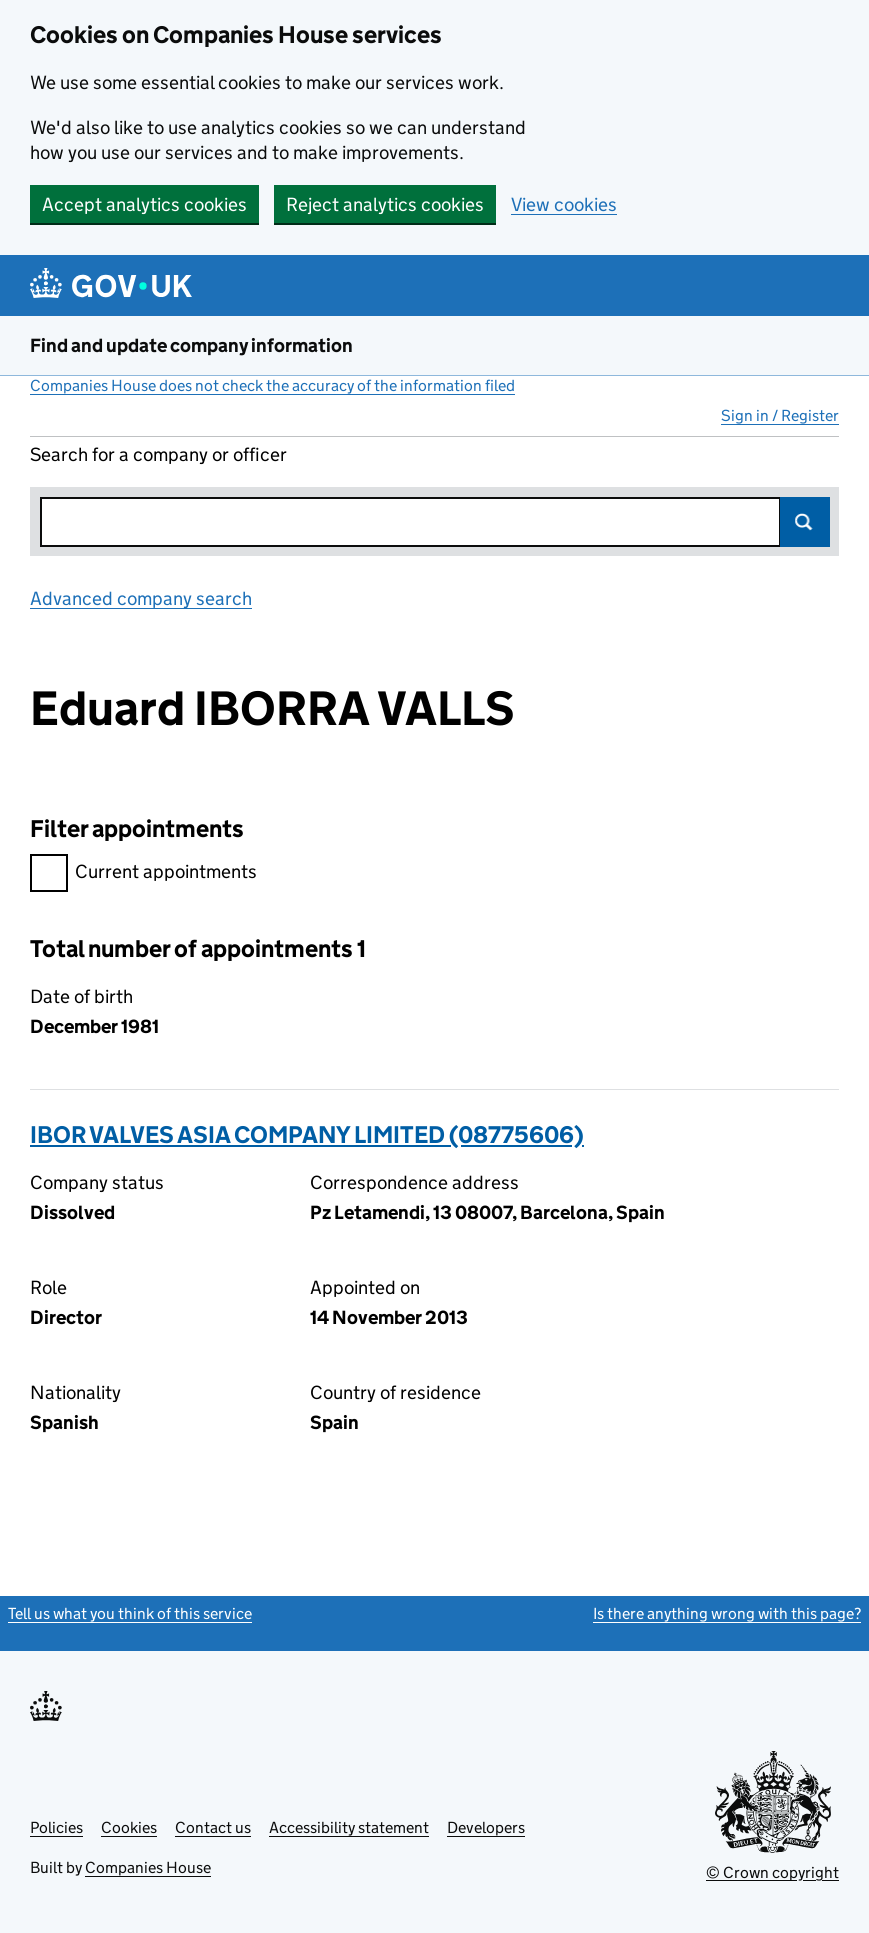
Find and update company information (191, 345)
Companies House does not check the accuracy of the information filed (272, 385)
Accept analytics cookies (144, 204)
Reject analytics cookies (385, 204)
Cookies (129, 1827)
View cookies (564, 204)
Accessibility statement (349, 1827)
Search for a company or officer (158, 454)
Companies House (148, 1867)
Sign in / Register (780, 415)
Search (805, 522)
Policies (56, 1827)
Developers (486, 1827)
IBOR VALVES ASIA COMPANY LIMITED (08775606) (307, 1134)
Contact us (213, 1827)
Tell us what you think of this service (130, 1613)
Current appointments (143, 874)
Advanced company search (141, 598)
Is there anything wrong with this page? (727, 1613)
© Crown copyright (772, 1872)
